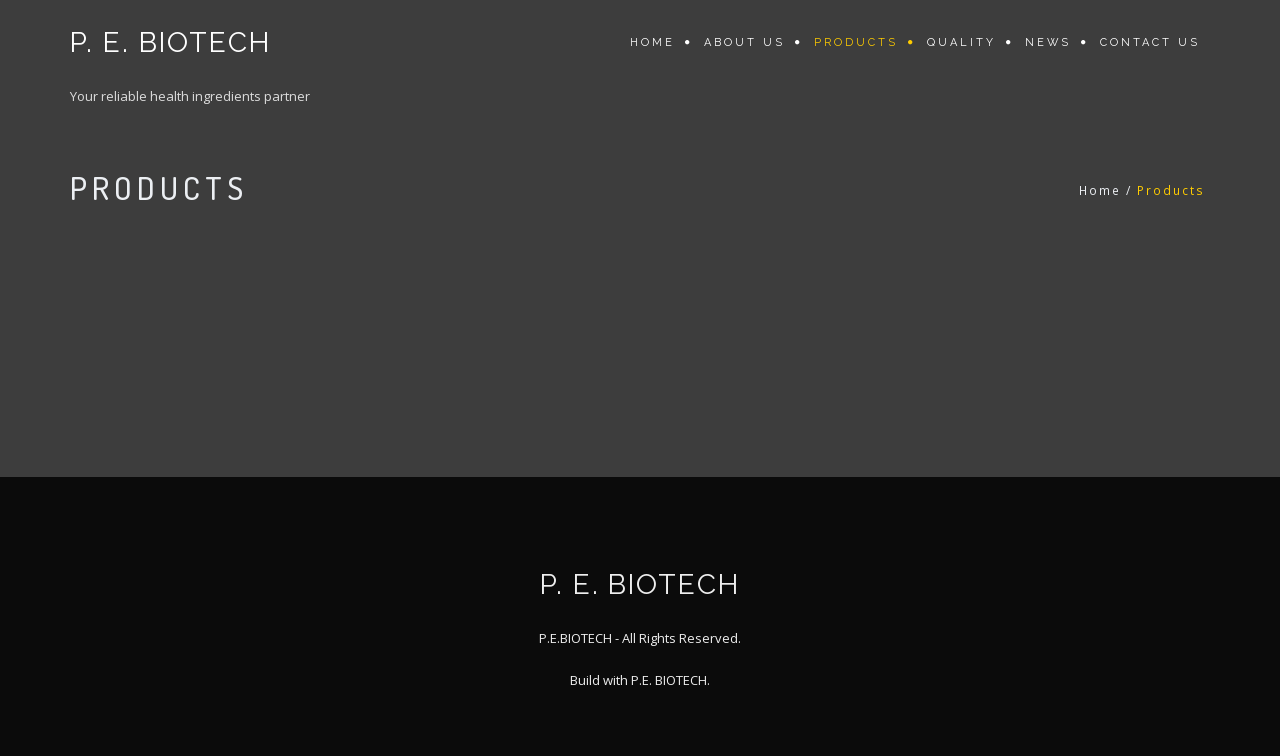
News (1048, 42)
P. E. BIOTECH (170, 42)
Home (652, 42)
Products (856, 42)
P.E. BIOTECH (669, 680)
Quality (961, 42)
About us (744, 42)
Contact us (1150, 42)
